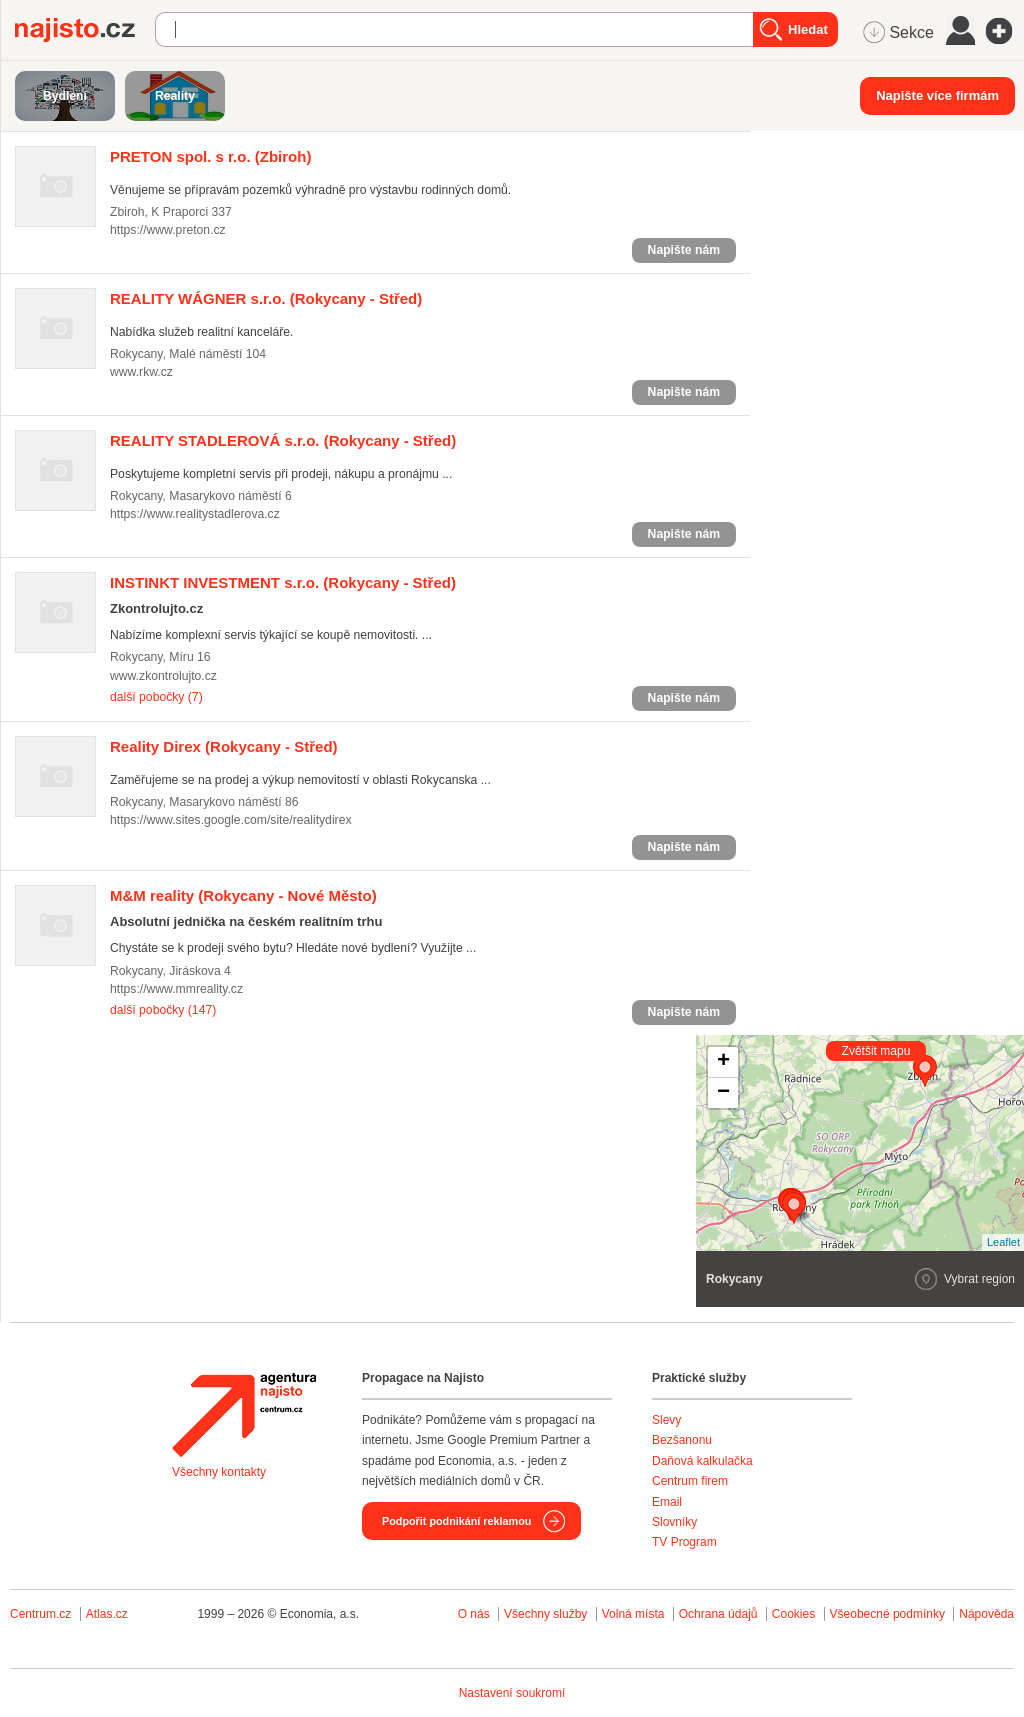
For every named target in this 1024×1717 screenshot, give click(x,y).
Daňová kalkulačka (702, 1461)
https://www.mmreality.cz (176, 989)
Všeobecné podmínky (887, 1614)
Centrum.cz (40, 1614)
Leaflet (1003, 1242)
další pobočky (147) (163, 1010)
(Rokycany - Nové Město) (243, 895)
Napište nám (684, 250)
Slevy (666, 1420)
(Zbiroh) (210, 156)
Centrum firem (690, 1481)
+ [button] (723, 1062)
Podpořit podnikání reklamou (456, 1521)
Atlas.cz (107, 1614)
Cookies (793, 1614)
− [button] (723, 1093)
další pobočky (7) (156, 697)
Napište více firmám (937, 95)
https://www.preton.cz (168, 230)
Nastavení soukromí (512, 1693)
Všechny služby (547, 1614)
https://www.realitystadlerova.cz (195, 514)
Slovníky (674, 1522)
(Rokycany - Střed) (266, 298)
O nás (474, 1614)
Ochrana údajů (718, 1614)
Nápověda (986, 1614)
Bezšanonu (682, 1440)
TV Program (684, 1542)
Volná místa (633, 1614)
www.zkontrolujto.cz (163, 676)
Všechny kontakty (219, 1472)
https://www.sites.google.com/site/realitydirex (231, 820)
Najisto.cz (85, 30)
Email (667, 1502)
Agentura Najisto (244, 1415)
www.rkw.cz (141, 372)
